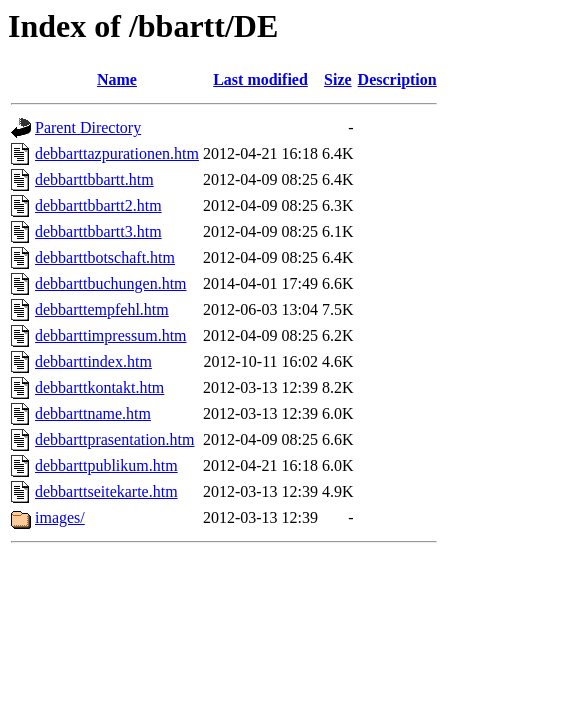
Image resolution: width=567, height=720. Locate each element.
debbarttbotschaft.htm (105, 257)
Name (117, 79)
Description (397, 79)
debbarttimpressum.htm (111, 335)
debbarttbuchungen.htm (111, 283)
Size (338, 79)
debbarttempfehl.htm (102, 309)
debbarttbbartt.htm (94, 179)
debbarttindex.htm (93, 361)
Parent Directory (88, 127)
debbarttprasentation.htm (115, 439)
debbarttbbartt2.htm (98, 205)
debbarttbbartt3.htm (98, 231)
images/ (60, 517)
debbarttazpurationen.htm (117, 153)
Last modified (260, 79)
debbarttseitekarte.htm (106, 491)
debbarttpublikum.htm (106, 465)
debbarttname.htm (93, 413)
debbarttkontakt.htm (99, 387)
